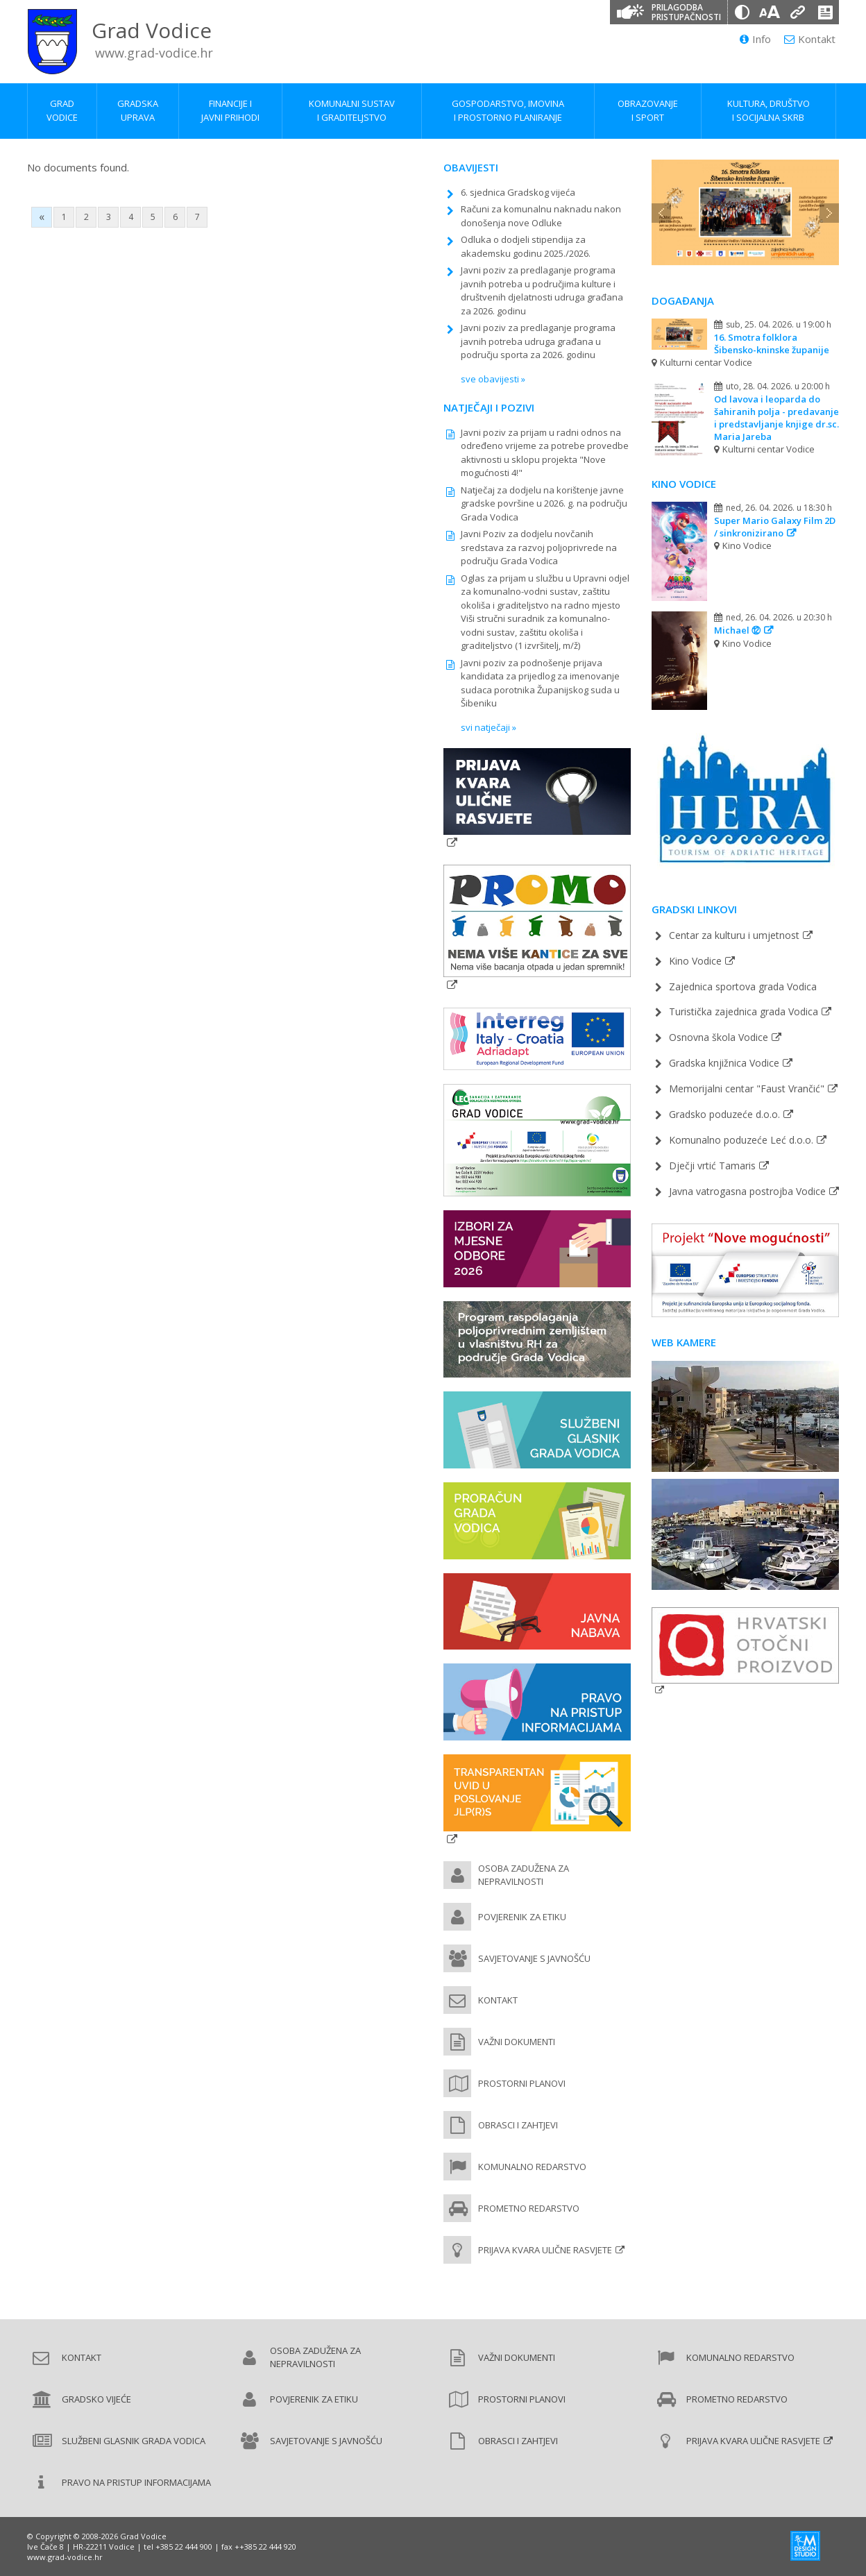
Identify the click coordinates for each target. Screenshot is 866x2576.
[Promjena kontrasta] (742, 12)
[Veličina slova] (769, 12)
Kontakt (809, 39)
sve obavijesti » (493, 379)
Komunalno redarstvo (532, 2166)
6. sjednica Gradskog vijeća (518, 192)
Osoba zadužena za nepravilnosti (523, 1875)
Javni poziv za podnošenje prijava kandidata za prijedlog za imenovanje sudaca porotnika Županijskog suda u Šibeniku (540, 683)
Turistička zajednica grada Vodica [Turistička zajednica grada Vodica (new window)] (743, 1011)
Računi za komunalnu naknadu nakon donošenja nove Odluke (541, 216)
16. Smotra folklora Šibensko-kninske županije (771, 343)
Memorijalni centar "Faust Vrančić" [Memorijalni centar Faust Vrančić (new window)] (746, 1088)
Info (755, 39)
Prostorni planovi (522, 2083)
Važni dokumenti (516, 2041)
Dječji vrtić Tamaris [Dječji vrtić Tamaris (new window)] (712, 1165)
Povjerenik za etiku (522, 1916)
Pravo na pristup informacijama (136, 2482)
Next (829, 213)
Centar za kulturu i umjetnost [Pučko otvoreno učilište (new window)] (734, 935)
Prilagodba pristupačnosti (686, 12)
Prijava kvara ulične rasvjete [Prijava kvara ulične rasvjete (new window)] (545, 2250)
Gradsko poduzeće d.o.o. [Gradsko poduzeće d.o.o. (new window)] (724, 1114)
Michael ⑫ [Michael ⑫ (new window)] (737, 630)
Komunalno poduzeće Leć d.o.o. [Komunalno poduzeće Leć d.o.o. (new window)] (741, 1139)
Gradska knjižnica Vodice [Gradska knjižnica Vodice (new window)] (724, 1062)
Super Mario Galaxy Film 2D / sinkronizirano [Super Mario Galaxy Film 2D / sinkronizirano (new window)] (774, 526)
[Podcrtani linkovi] (797, 12)
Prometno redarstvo (528, 2208)
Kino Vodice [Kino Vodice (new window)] (695, 960)
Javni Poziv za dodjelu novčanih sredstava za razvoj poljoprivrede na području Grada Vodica (539, 547)
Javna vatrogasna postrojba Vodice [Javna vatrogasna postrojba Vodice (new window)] (747, 1191)
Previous (661, 213)
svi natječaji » (488, 727)
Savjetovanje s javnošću (534, 1958)
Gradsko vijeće (96, 2399)
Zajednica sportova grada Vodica (743, 986)
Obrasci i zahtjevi (518, 2125)
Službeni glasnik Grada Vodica (133, 2440)
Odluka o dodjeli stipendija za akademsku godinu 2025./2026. (526, 246)
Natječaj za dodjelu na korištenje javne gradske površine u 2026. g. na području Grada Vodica (544, 503)
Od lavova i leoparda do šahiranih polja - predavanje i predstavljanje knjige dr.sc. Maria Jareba (776, 418)
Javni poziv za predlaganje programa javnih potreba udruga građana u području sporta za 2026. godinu (538, 341)
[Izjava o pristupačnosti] (825, 12)
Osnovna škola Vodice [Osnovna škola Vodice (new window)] (718, 1037)
